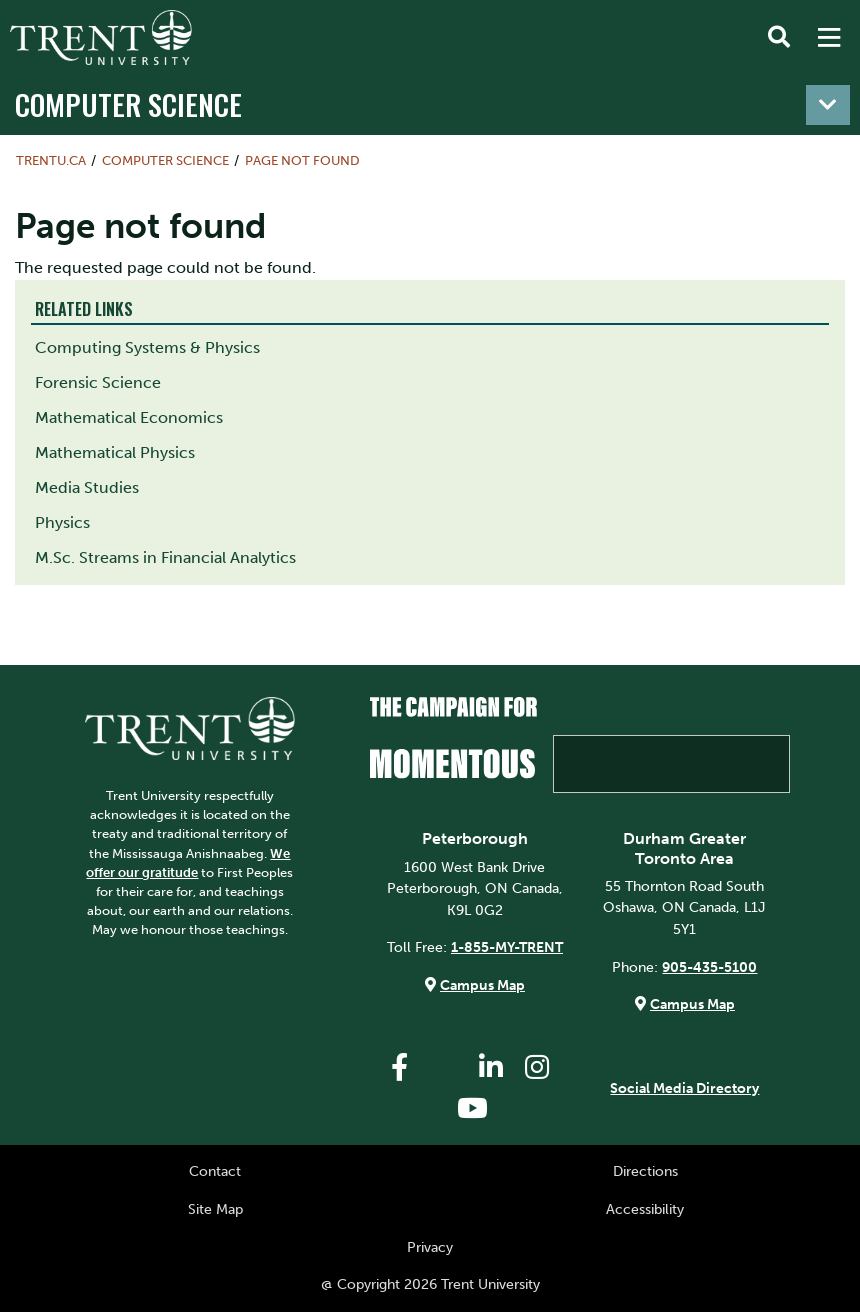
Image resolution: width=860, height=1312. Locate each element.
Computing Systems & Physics (147, 347)
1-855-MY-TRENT (507, 947)
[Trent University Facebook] (399, 1067)
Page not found (302, 160)
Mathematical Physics (115, 452)
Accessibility (645, 1209)
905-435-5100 (709, 967)
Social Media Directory (684, 1088)
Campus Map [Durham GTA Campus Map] (692, 1004)
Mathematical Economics (129, 417)
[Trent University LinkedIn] (491, 1067)
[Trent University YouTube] (472, 1108)
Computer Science (128, 103)
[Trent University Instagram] (537, 1067)
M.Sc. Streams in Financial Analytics (165, 557)
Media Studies (87, 487)
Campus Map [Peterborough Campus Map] (482, 985)
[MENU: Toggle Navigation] (829, 38)
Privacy (430, 1247)
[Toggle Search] (779, 38)
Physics (62, 522)
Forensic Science (98, 382)
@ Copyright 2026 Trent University (430, 1284)
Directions (645, 1171)
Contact (215, 1171)
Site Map (215, 1209)
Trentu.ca (51, 160)
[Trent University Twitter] (445, 1067)
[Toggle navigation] (828, 105)
